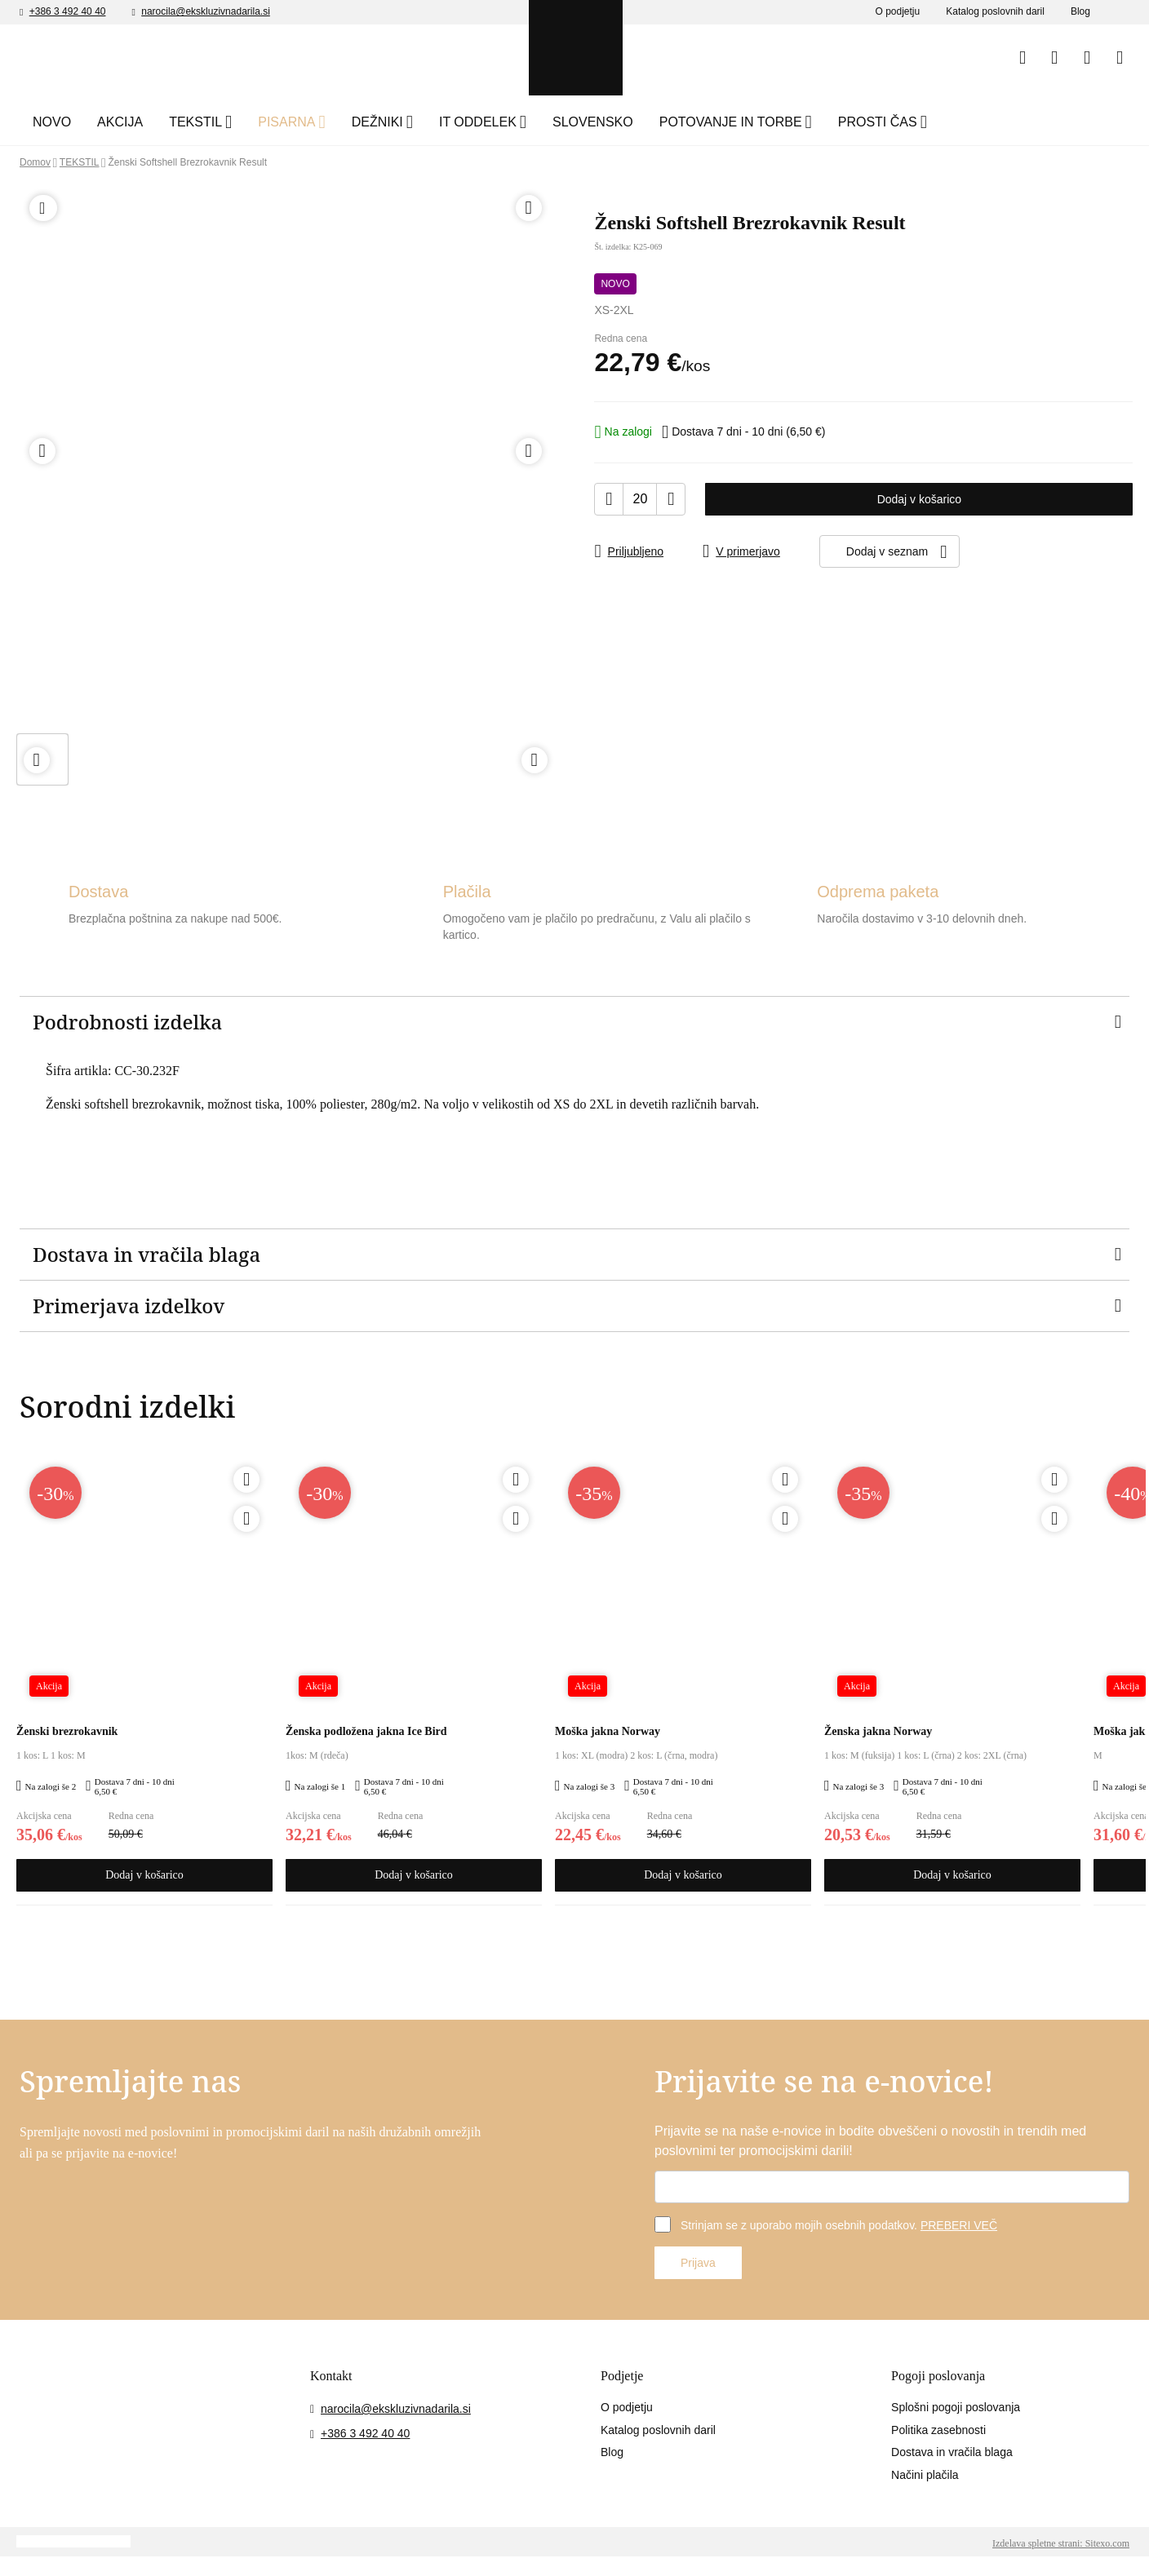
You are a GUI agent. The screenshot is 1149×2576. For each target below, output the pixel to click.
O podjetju (877, 12)
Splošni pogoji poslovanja (964, 2410)
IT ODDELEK (562, 122)
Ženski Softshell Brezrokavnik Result (221, 163)
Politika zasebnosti (944, 2433)
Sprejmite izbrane (758, 2546)
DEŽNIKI (443, 122)
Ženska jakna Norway (885, 1732)
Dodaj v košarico (919, 497)
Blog (1078, 12)
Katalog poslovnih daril (985, 12)
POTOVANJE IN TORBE (836, 122)
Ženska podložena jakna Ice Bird (378, 1732)
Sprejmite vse (888, 2546)
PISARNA (336, 122)
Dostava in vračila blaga (959, 2457)
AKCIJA (152, 122)
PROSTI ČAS (1000, 122)
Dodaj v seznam (951, 550)
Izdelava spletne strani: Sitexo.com (1042, 2564)
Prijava (700, 2265)
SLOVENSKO (693, 122)
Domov (38, 163)
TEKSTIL (230, 122)
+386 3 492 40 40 (77, 12)
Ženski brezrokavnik (74, 1732)
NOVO (80, 122)
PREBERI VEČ (993, 2227)
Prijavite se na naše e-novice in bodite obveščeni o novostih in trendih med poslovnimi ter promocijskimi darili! (882, 2143)
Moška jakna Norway (613, 1732)
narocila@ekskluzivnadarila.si (233, 12)
